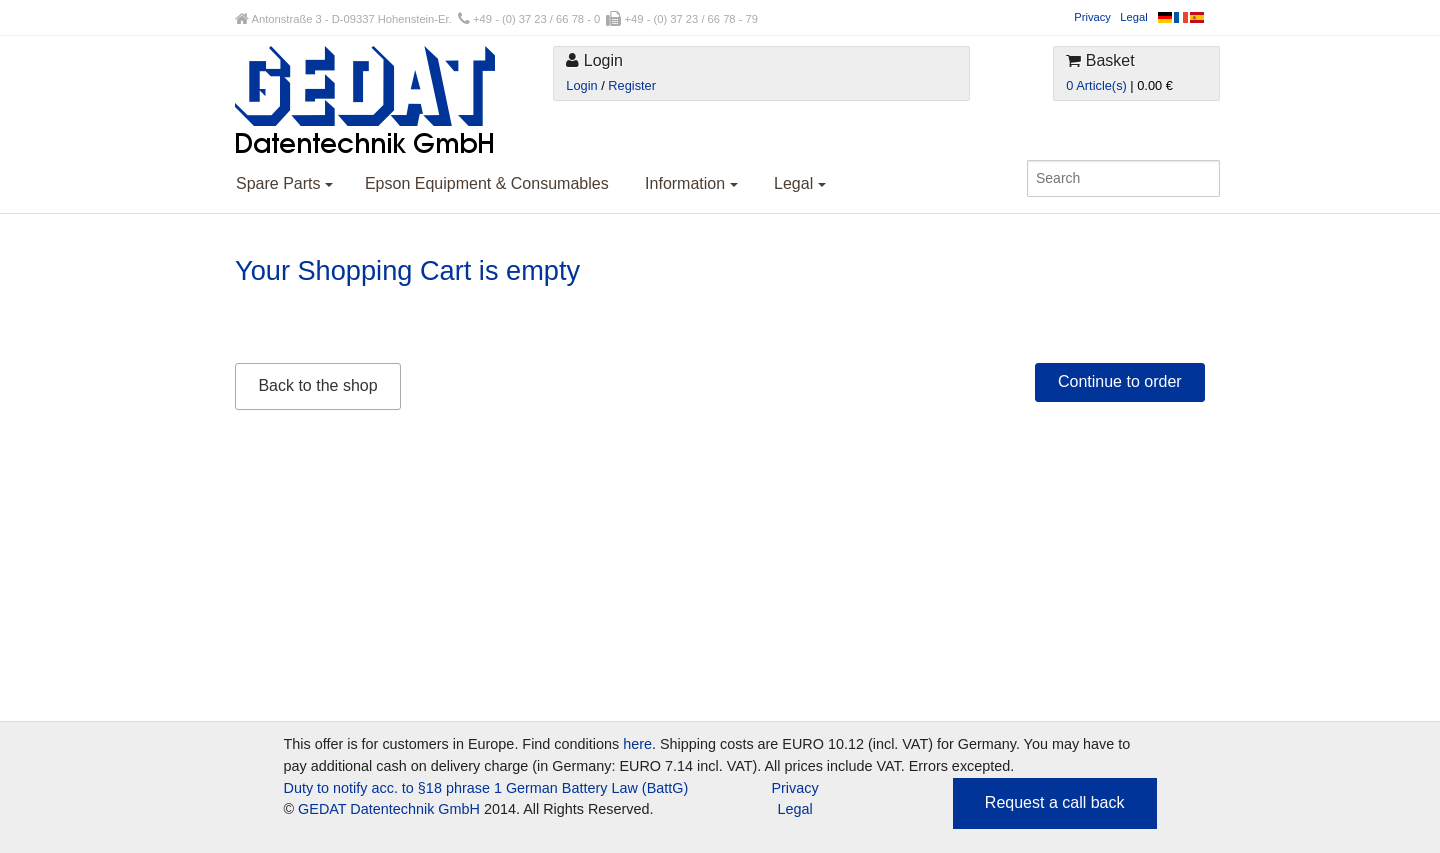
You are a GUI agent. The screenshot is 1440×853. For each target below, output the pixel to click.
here (637, 744)
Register (632, 85)
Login (581, 85)
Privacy (1092, 17)
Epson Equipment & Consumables (487, 183)
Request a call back (1055, 802)
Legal (1133, 17)
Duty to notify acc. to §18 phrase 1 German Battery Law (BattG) (486, 788)
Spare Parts (284, 183)
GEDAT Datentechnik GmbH (389, 809)
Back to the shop (317, 385)
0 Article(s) (1096, 85)
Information (691, 183)
